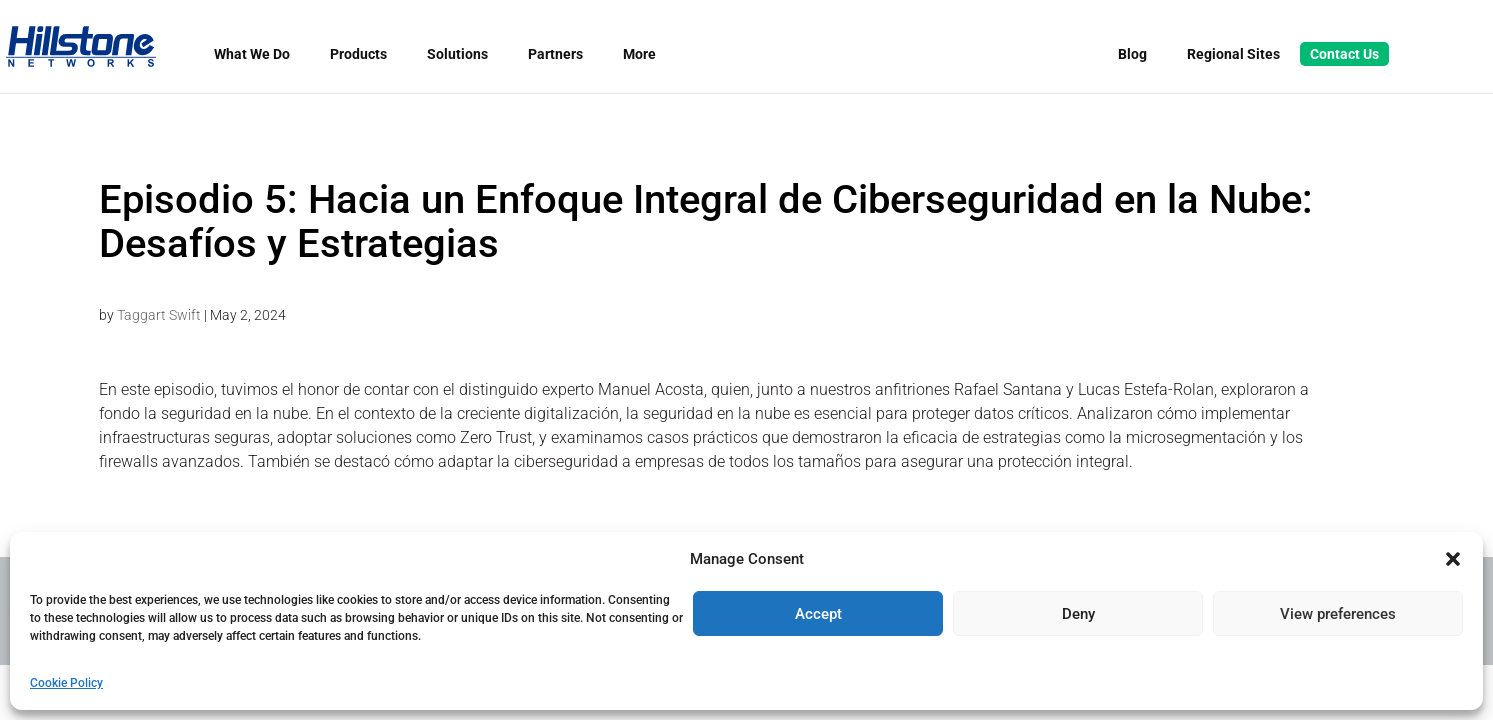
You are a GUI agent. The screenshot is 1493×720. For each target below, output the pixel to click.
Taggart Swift (159, 315)
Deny (1078, 614)
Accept (818, 614)
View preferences (1338, 614)
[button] (1453, 559)
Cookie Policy (66, 683)
